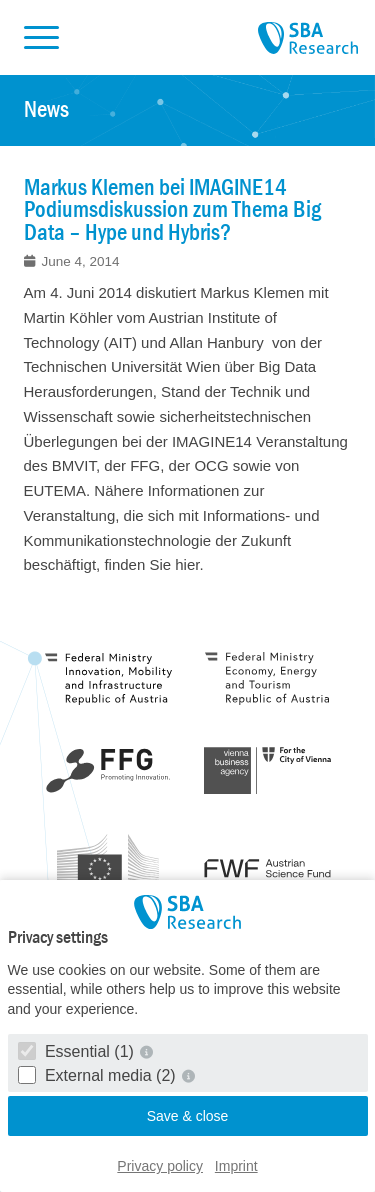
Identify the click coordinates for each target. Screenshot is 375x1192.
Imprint (236, 1166)
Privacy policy (160, 1166)
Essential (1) (78, 1051)
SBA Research (308, 39)
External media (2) (99, 1075)
